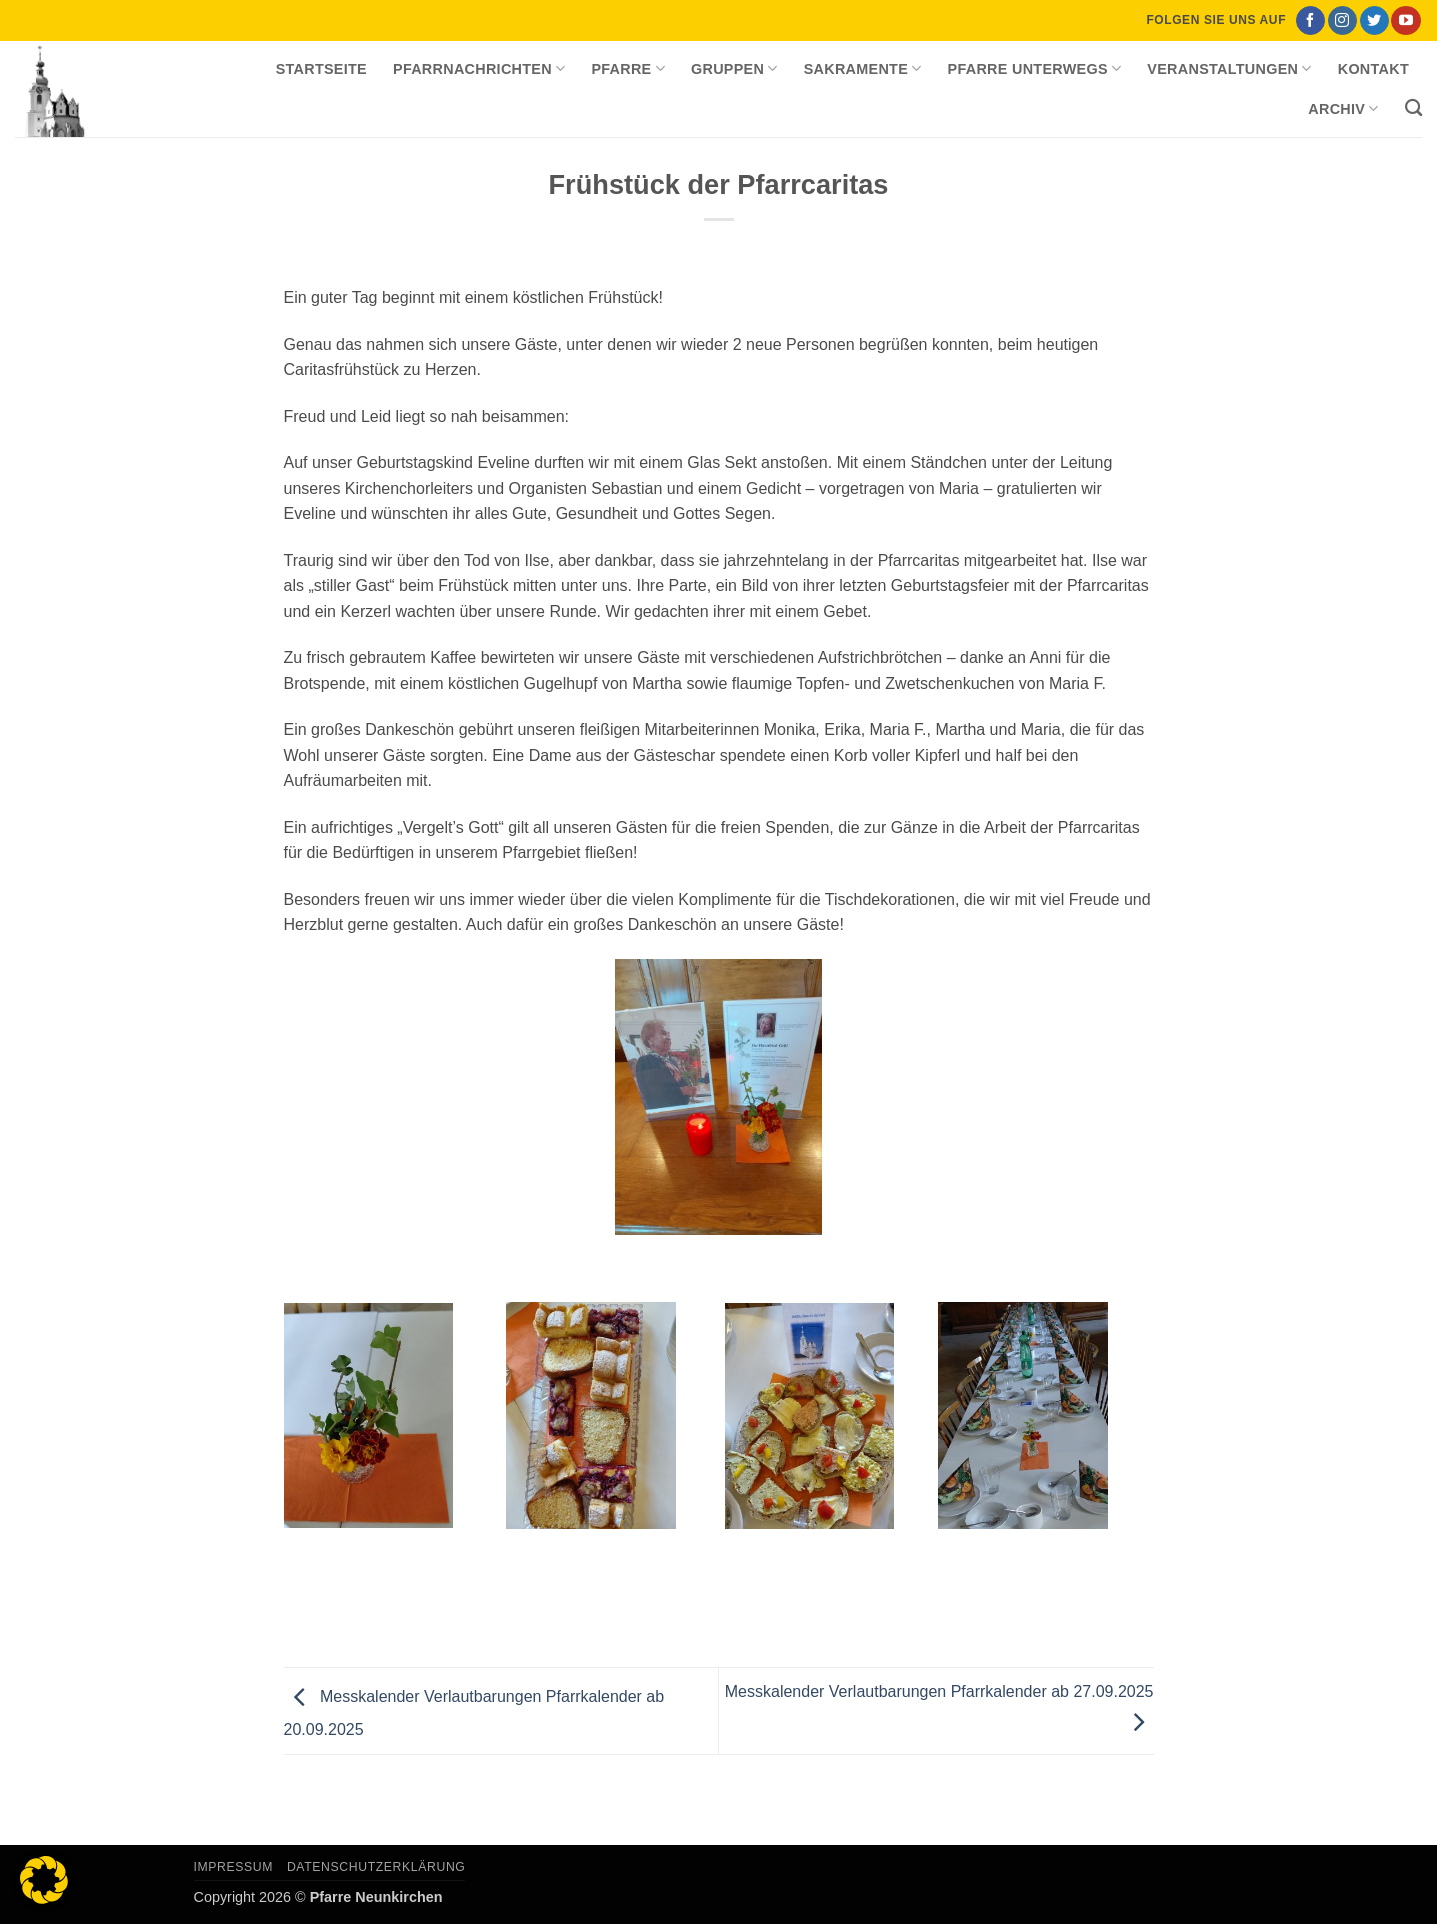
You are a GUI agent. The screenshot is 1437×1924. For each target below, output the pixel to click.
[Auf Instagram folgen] (1342, 21)
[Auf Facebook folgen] (1310, 21)
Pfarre (628, 68)
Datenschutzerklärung (376, 1867)
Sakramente (863, 68)
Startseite (321, 69)
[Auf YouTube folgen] (1405, 21)
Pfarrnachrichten (479, 68)
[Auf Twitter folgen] (1374, 21)
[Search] (1413, 108)
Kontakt (1373, 69)
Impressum (234, 1867)
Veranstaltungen (1229, 68)
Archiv (1343, 108)
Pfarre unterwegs (1035, 68)
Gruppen (734, 68)
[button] (44, 1880)
